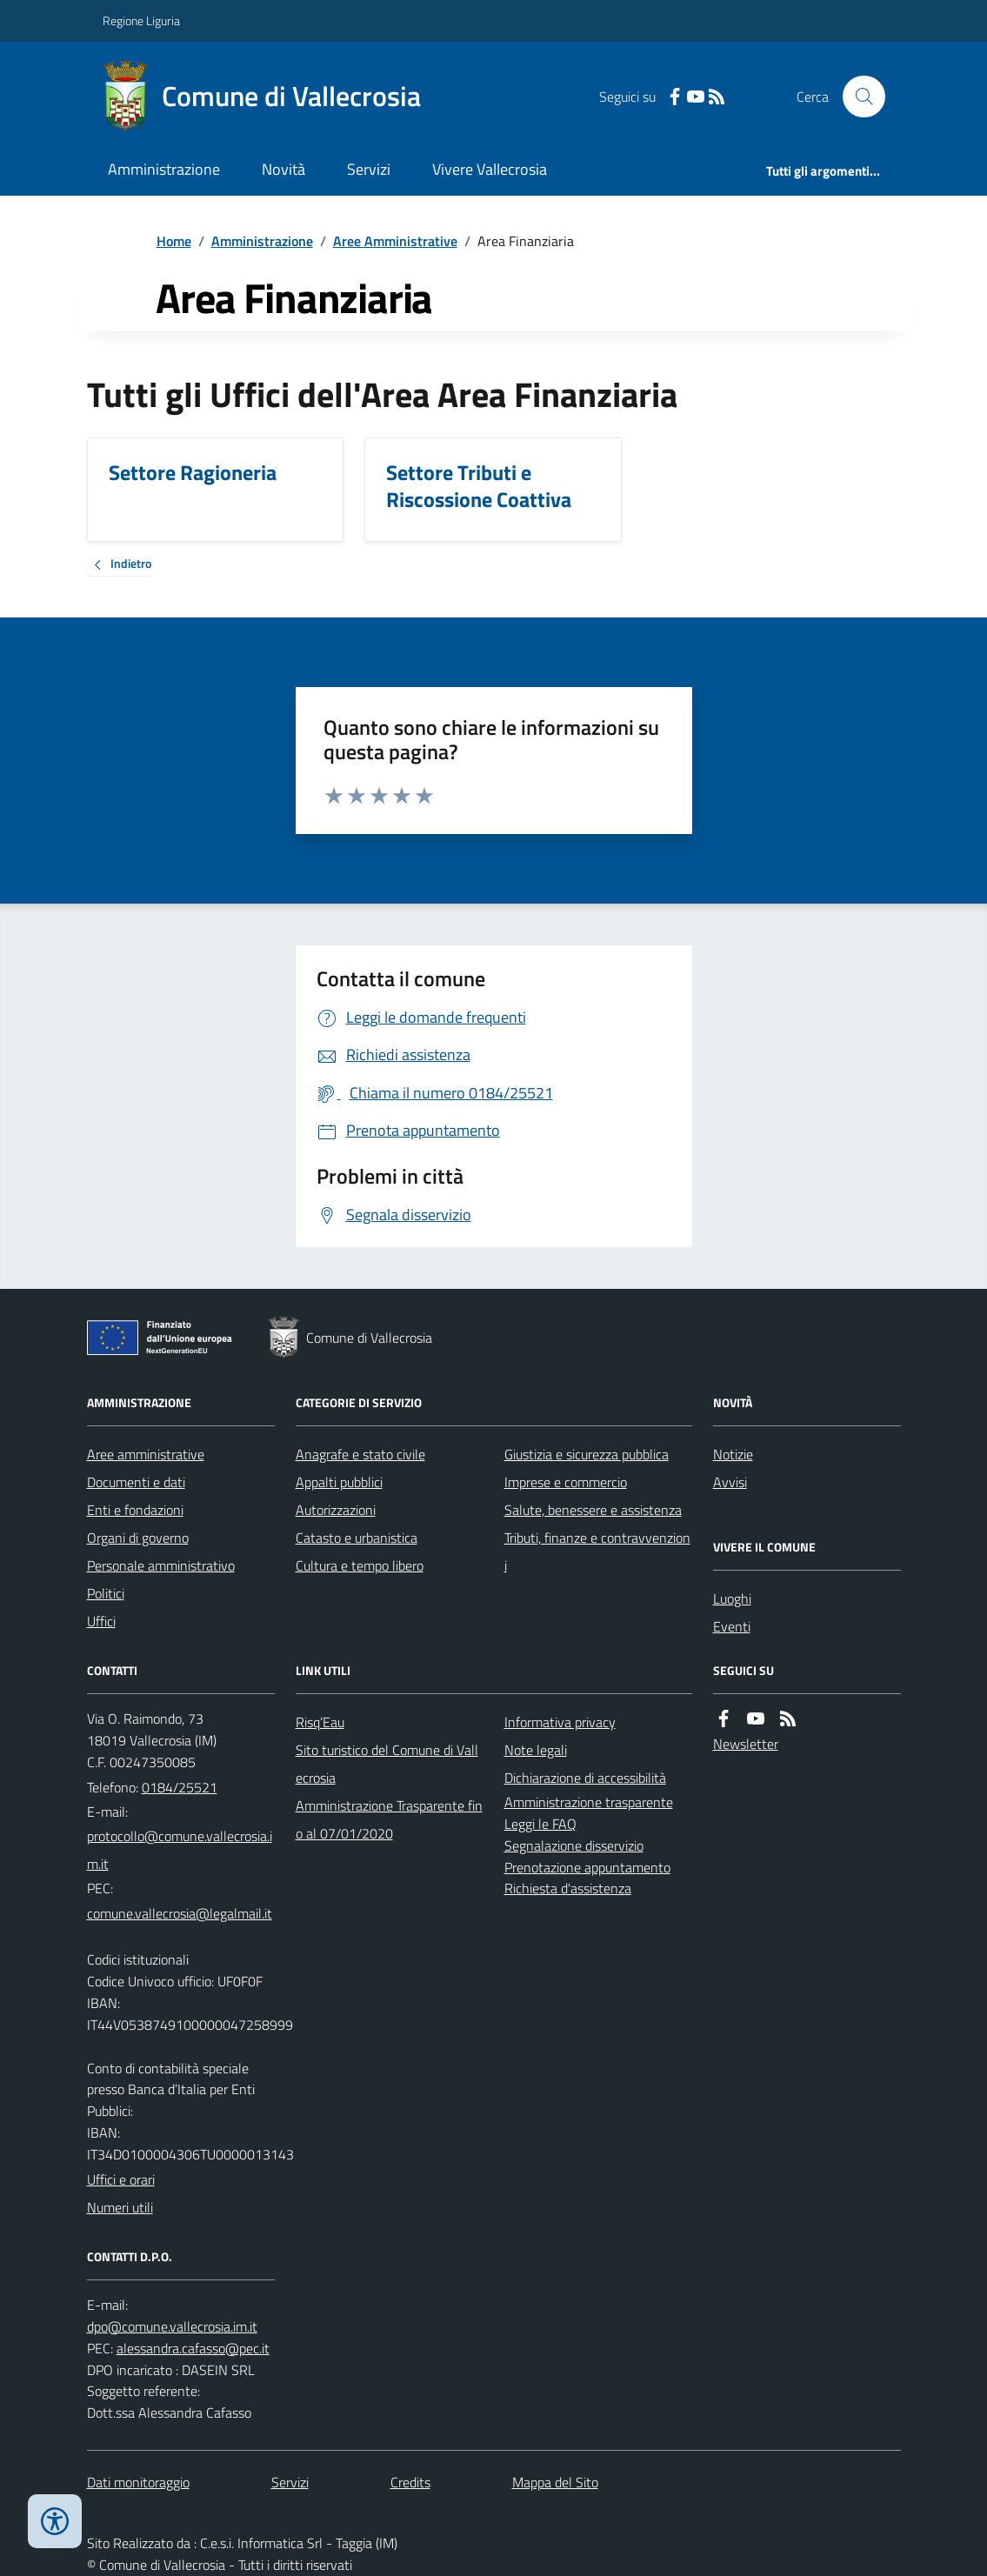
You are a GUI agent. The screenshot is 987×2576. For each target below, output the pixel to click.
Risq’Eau (320, 1722)
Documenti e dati (136, 1482)
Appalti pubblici (339, 1482)
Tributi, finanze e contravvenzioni (597, 1551)
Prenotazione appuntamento (587, 1867)
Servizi (368, 169)
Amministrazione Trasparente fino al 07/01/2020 (389, 1819)
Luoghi (732, 1598)
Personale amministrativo (161, 1565)
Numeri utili (120, 2207)
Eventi (731, 1626)
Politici (105, 1593)
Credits (410, 2482)
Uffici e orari (121, 2179)
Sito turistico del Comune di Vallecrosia (387, 1763)
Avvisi (730, 1482)
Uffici (101, 1621)
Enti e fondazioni (135, 1509)
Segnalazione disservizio (574, 1845)
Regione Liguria (141, 20)
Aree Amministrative (395, 240)
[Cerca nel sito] (856, 96)
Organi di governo (138, 1537)
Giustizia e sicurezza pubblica (586, 1454)
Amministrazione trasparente (588, 1802)
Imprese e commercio (565, 1482)
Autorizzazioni (336, 1509)
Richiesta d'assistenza (567, 1888)
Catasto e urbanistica (356, 1537)
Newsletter (745, 1743)
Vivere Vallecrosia (489, 169)
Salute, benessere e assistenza (593, 1509)
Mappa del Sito (555, 2482)
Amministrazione (164, 169)
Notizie (733, 1454)
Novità (283, 169)
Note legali (535, 1749)
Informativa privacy (560, 1722)
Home (174, 240)
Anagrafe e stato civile (360, 1454)
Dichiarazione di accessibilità (585, 1777)
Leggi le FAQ (540, 1823)
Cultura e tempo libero (359, 1565)
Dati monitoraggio (138, 2482)
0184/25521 (179, 1787)
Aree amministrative (145, 1454)
